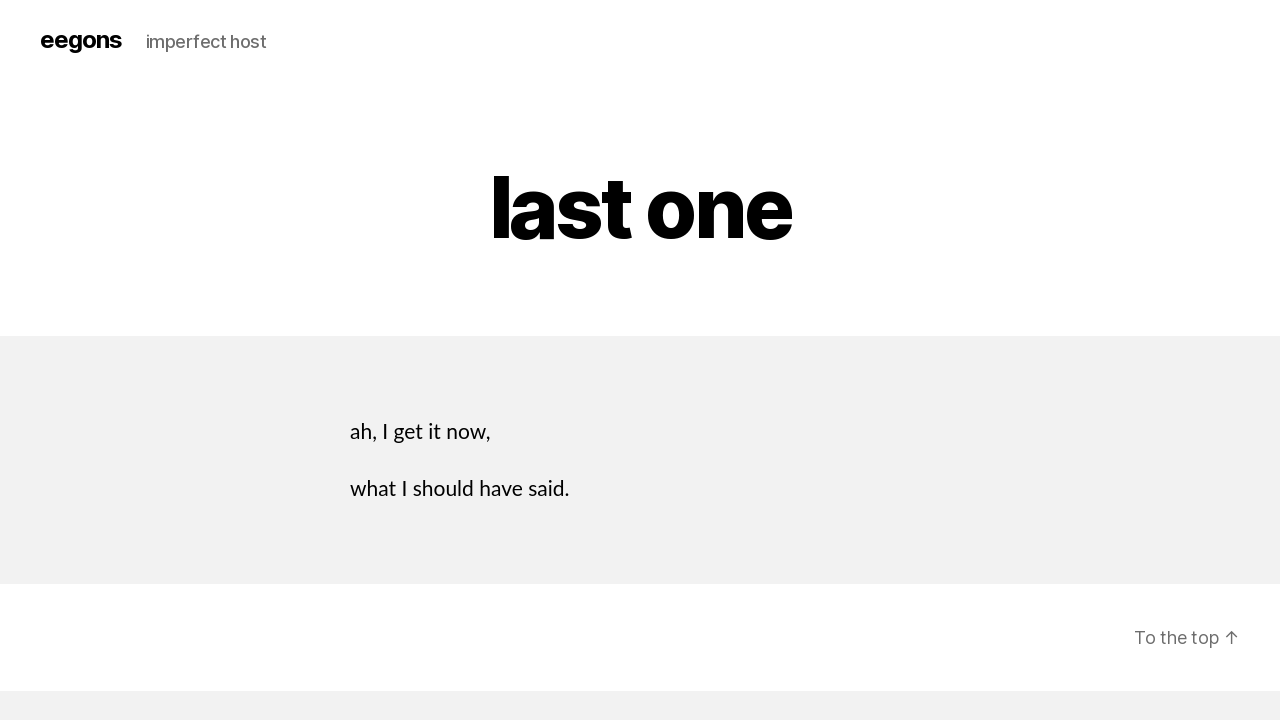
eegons (81, 40)
